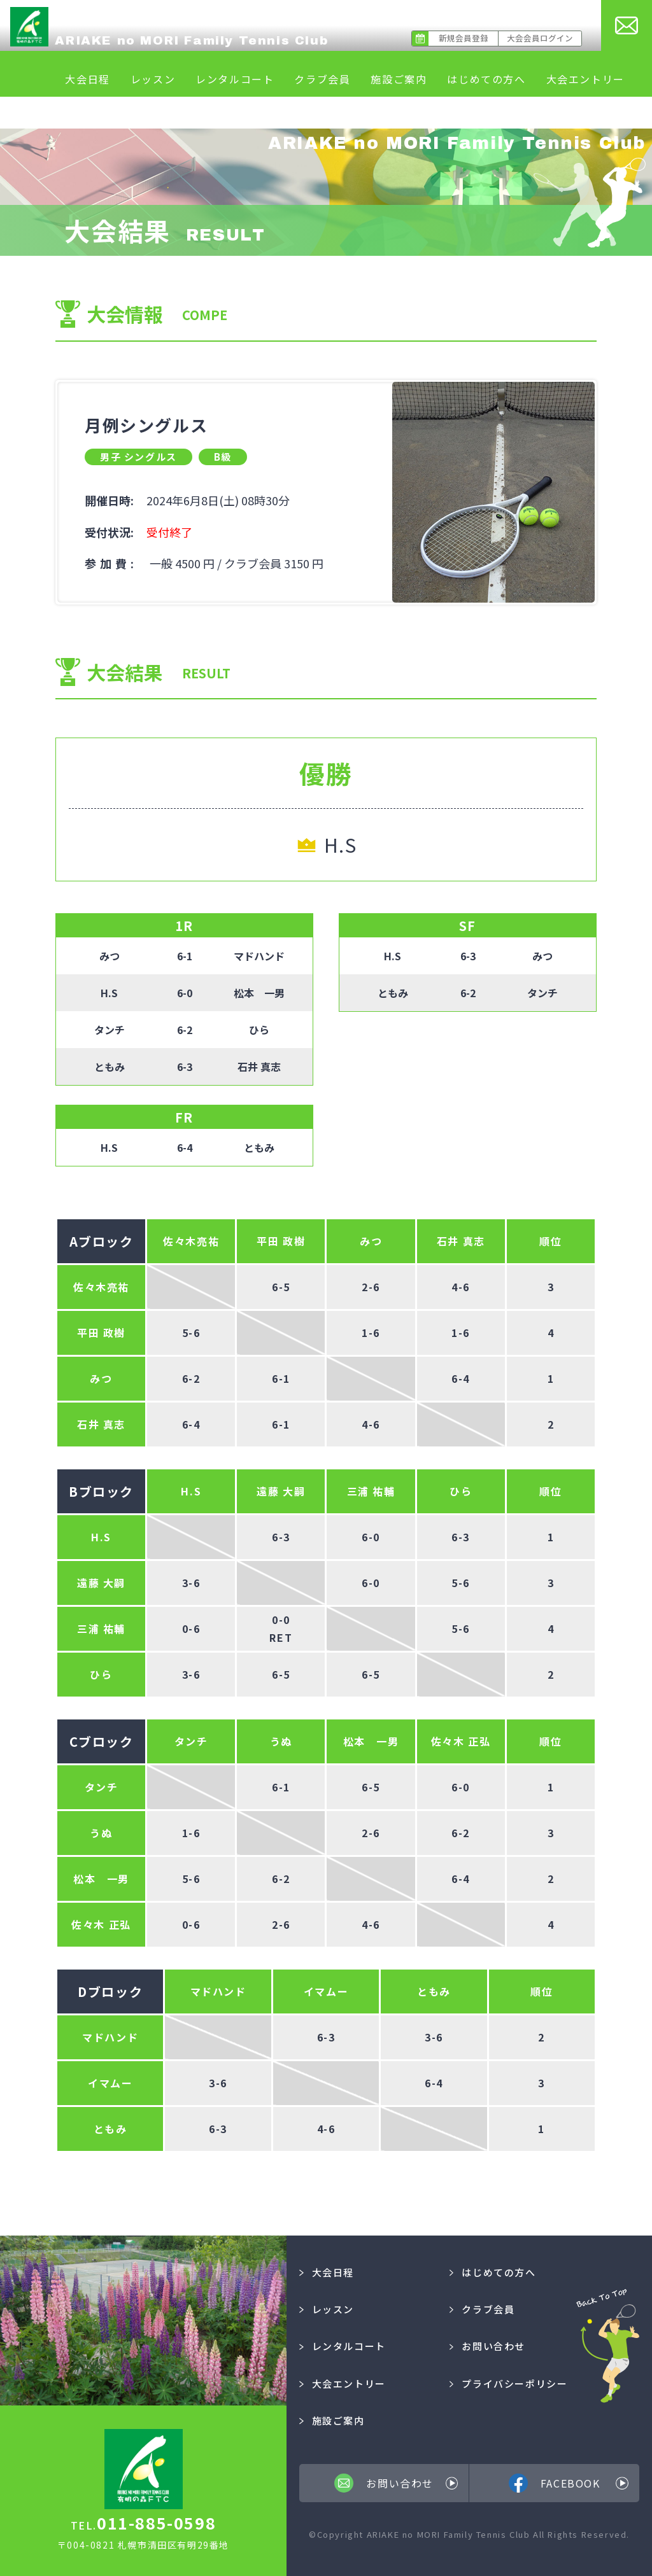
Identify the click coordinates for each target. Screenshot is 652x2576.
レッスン (153, 79)
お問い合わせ (487, 2346)
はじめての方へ (486, 79)
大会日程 (87, 79)
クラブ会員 (322, 79)
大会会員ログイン (540, 38)
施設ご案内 (399, 79)
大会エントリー (585, 79)
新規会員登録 (463, 38)
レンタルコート (234, 79)
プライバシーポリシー (509, 2383)
